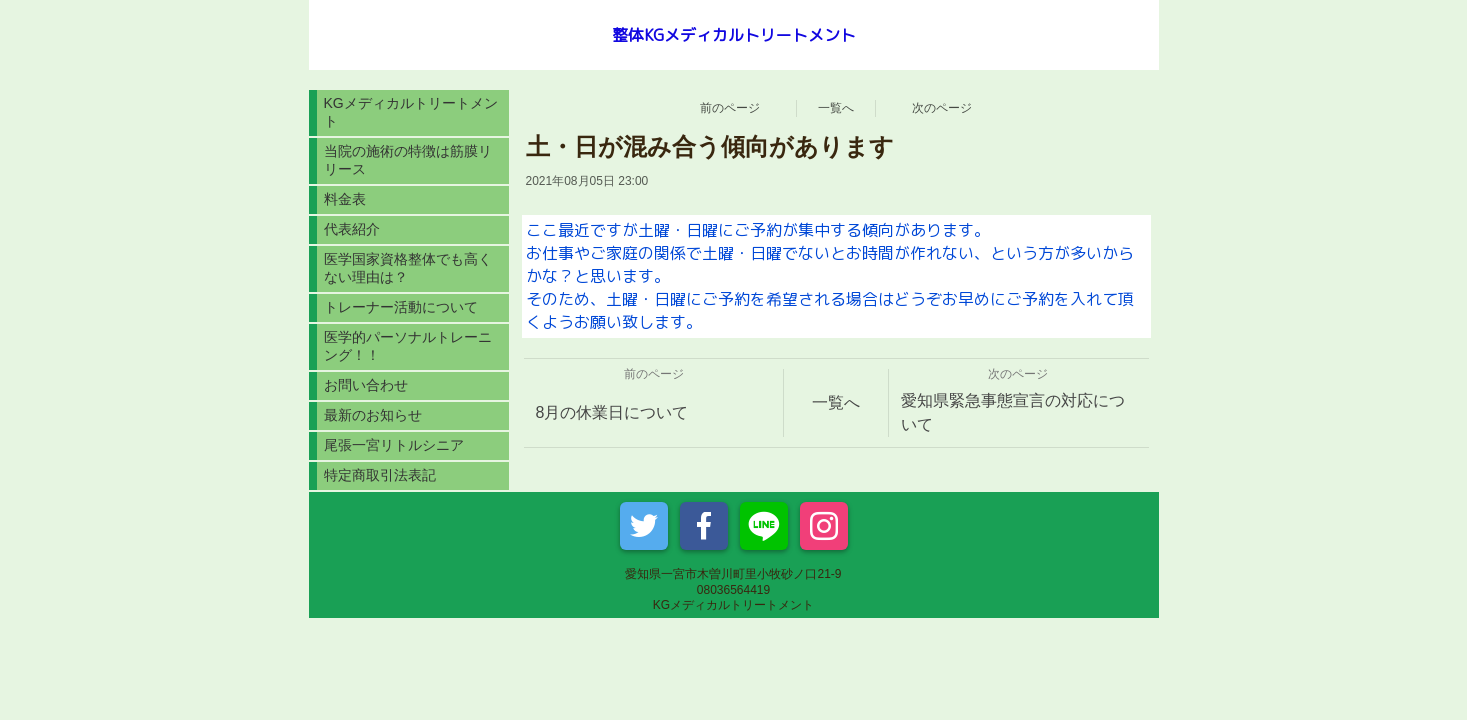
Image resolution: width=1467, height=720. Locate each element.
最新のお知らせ (373, 415)
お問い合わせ (366, 385)
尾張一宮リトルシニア (394, 445)
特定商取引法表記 (380, 475)
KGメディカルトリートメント (411, 112)
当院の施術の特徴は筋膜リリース (408, 160)
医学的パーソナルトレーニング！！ (408, 346)
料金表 (345, 199)
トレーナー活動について (401, 307)
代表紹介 (352, 229)
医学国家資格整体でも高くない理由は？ (408, 268)
